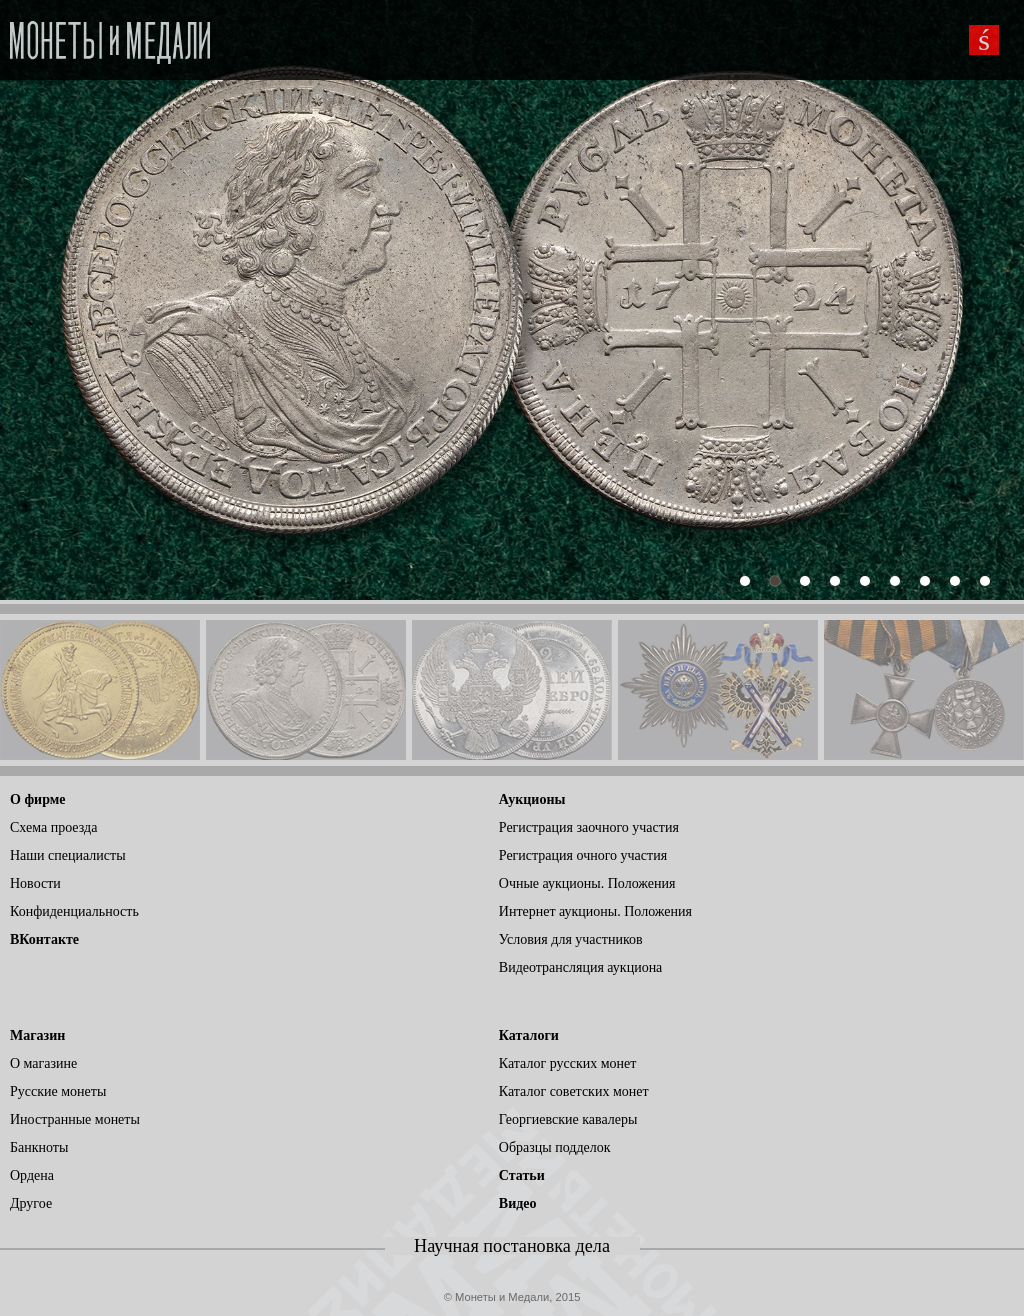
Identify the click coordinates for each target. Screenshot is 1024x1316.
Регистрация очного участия (583, 855)
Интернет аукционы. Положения (595, 911)
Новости (35, 883)
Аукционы (532, 799)
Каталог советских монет (574, 1091)
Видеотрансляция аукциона (581, 967)
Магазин (37, 1035)
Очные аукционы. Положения (587, 883)
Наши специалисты (68, 855)
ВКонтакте (44, 939)
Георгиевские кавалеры (568, 1119)
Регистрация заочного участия (589, 827)
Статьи (522, 1175)
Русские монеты (58, 1091)
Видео (518, 1203)
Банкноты (39, 1147)
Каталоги (529, 1035)
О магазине (43, 1063)
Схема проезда (53, 827)
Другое (31, 1203)
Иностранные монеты (75, 1119)
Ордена (32, 1175)
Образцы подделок (555, 1147)
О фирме (37, 799)
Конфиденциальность (74, 911)
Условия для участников (571, 939)
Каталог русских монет (568, 1063)
